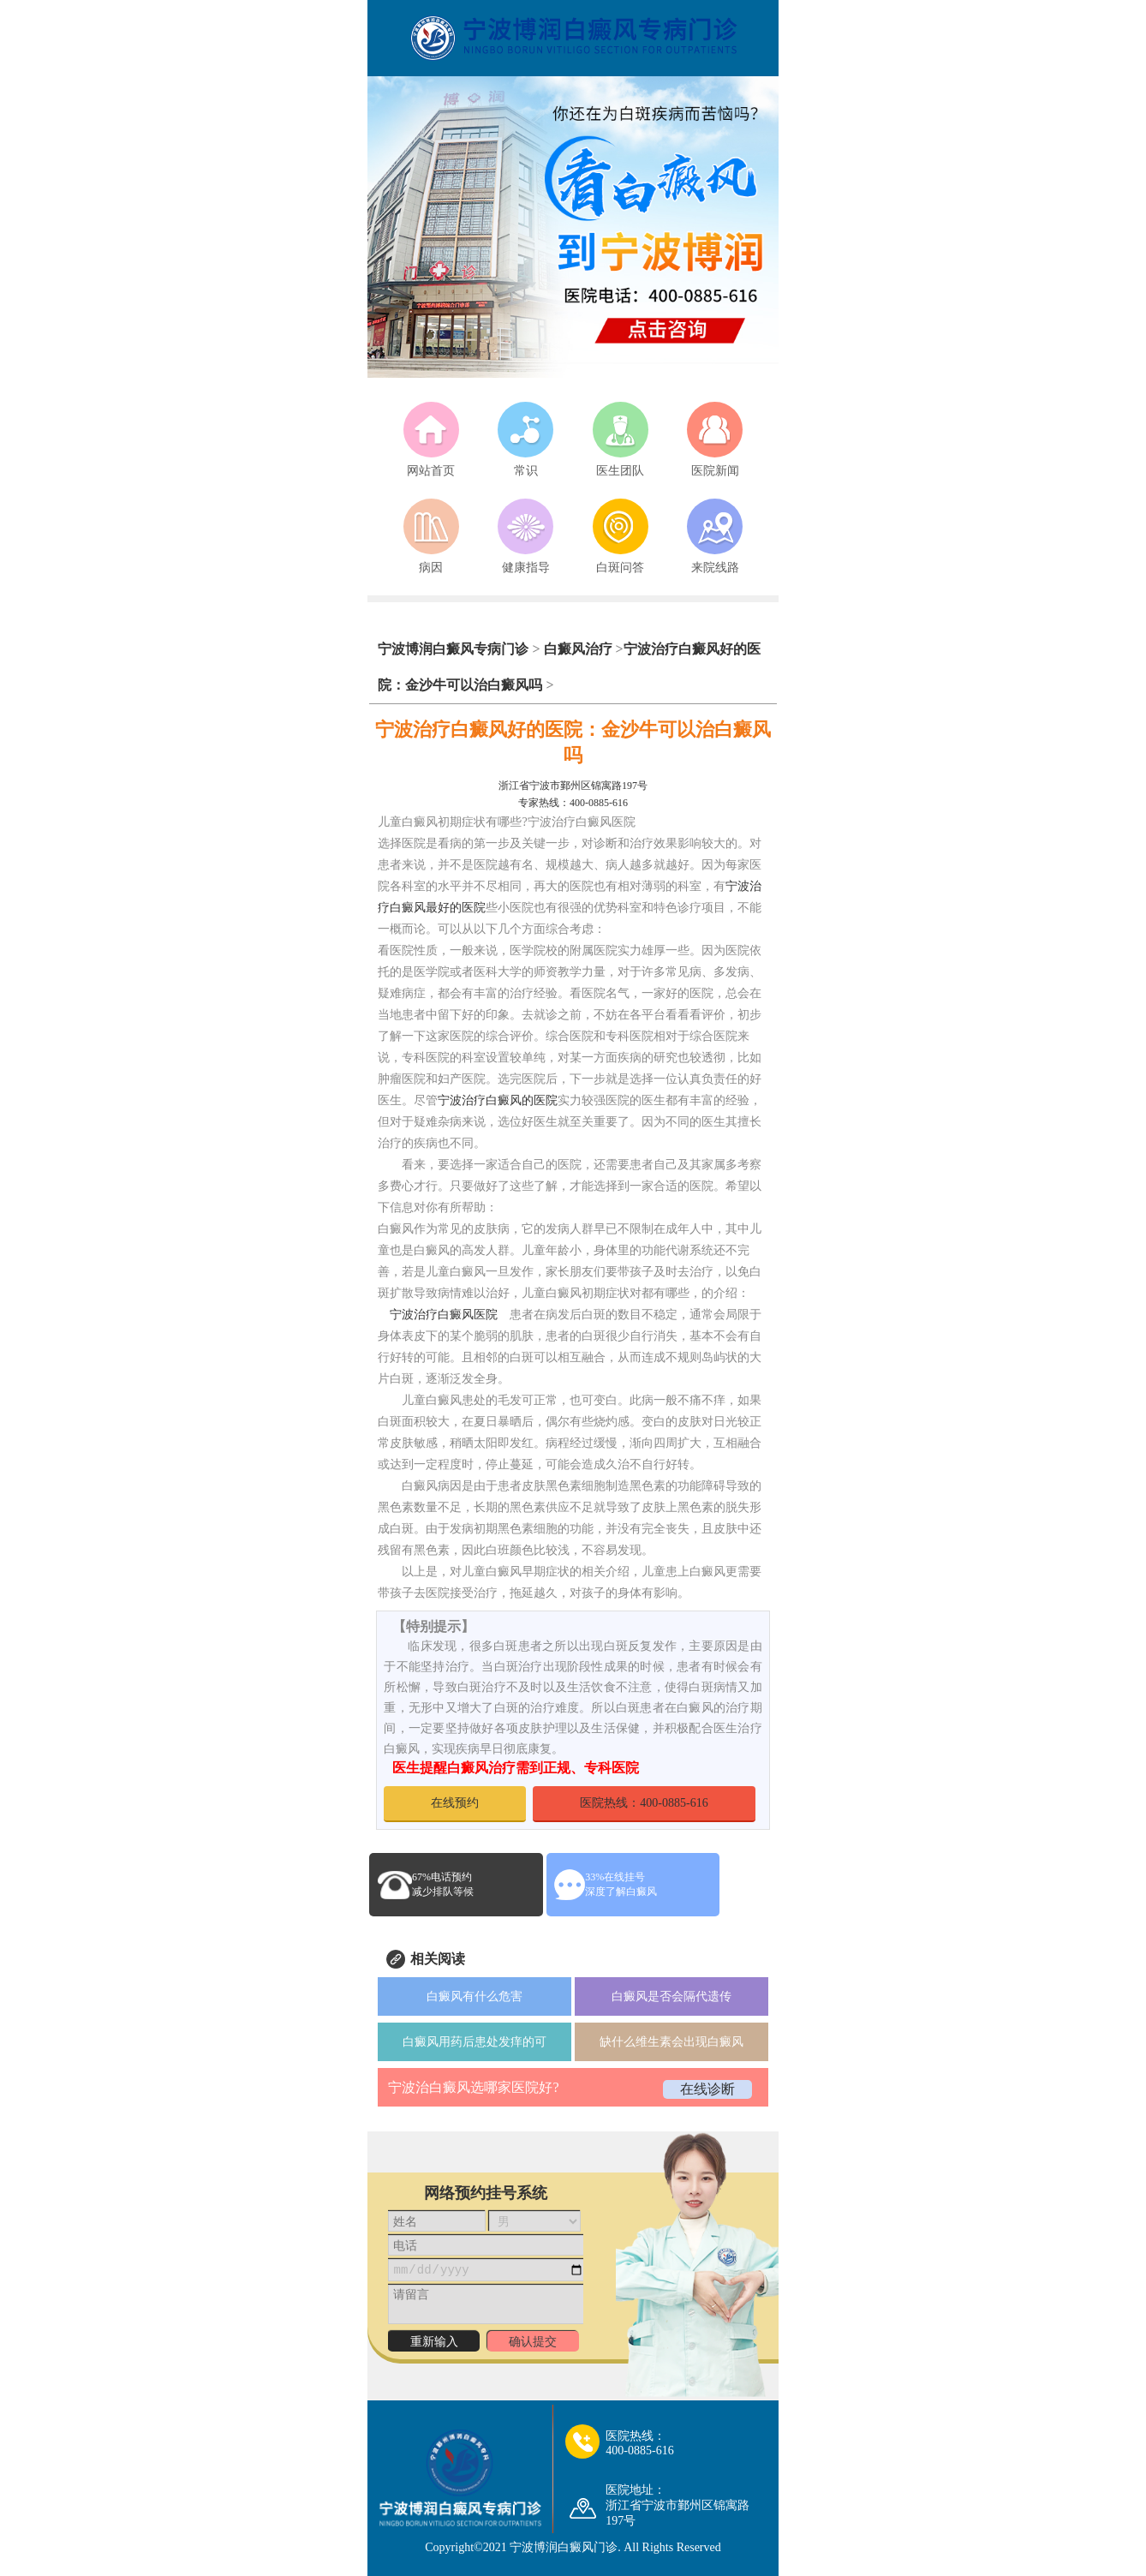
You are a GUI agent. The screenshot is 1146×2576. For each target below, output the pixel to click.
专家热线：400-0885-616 (573, 803)
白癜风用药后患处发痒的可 (474, 2041)
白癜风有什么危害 (474, 1996)
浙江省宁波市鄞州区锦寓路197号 (573, 786)
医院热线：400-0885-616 (643, 1802)
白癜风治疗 (578, 649)
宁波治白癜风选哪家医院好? (473, 2087)
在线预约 (455, 1802)
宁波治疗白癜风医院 (444, 1314)
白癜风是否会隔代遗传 (671, 1996)
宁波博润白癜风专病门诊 (455, 649)
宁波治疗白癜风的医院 (498, 1100)
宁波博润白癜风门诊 (564, 2547)
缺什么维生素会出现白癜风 (671, 2041)
